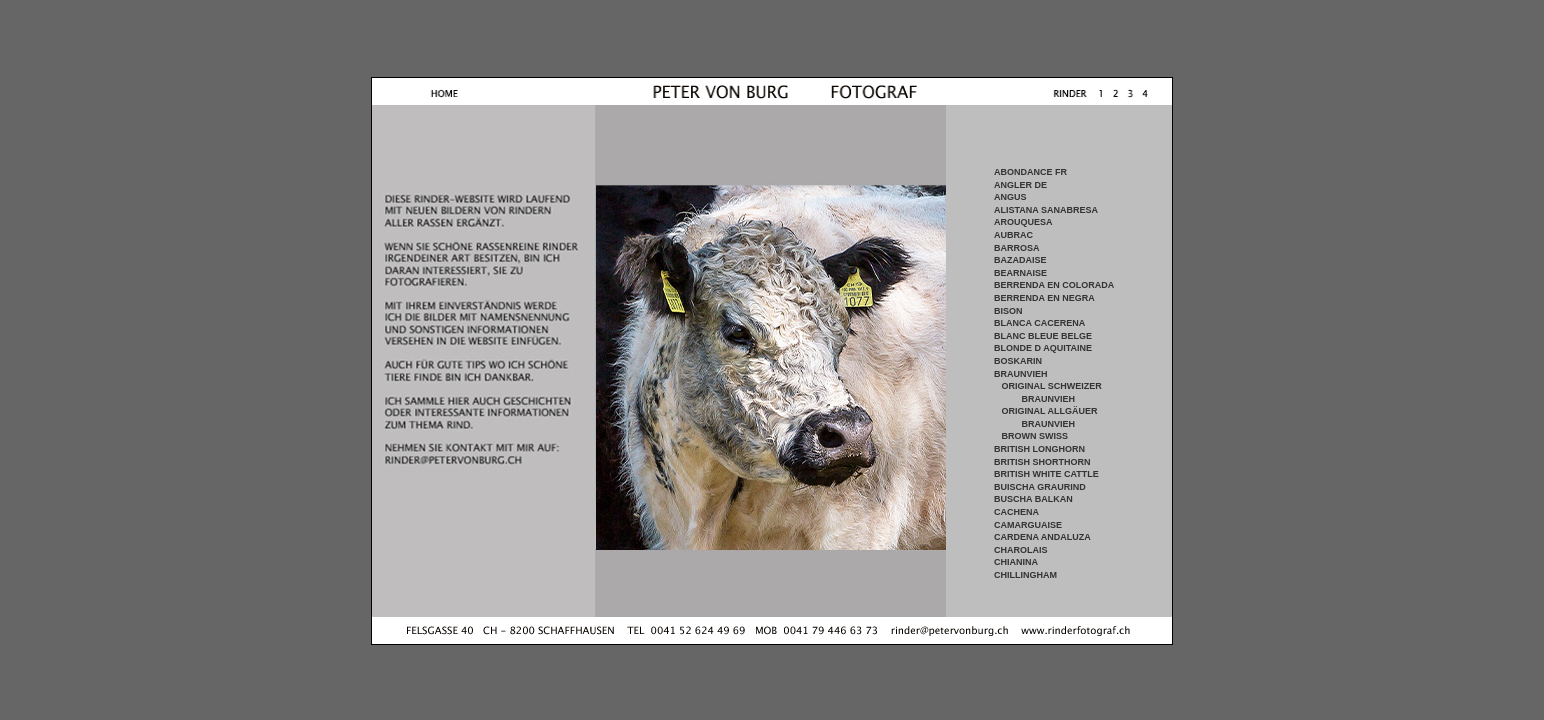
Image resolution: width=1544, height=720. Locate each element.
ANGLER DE (1020, 185)
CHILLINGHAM (1025, 575)
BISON (1008, 311)
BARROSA (1017, 248)
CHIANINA (1016, 562)
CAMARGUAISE (1028, 525)
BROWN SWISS (1035, 436)
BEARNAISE (1020, 273)
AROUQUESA (1023, 222)
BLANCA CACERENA (1039, 323)
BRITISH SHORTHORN (1042, 462)
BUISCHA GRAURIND (1040, 487)
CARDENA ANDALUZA (1042, 537)
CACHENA (1016, 512)
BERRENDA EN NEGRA (1044, 298)
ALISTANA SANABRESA (1046, 210)
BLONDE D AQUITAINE (1043, 348)
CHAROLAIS (1021, 550)
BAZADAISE (1020, 260)
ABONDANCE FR (1030, 172)
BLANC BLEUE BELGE (1043, 336)
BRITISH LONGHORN (1039, 449)
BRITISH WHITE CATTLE (1046, 474)
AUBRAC (1013, 235)
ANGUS (1010, 197)
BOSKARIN (1018, 361)
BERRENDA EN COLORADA (1054, 285)
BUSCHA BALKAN (1033, 499)
